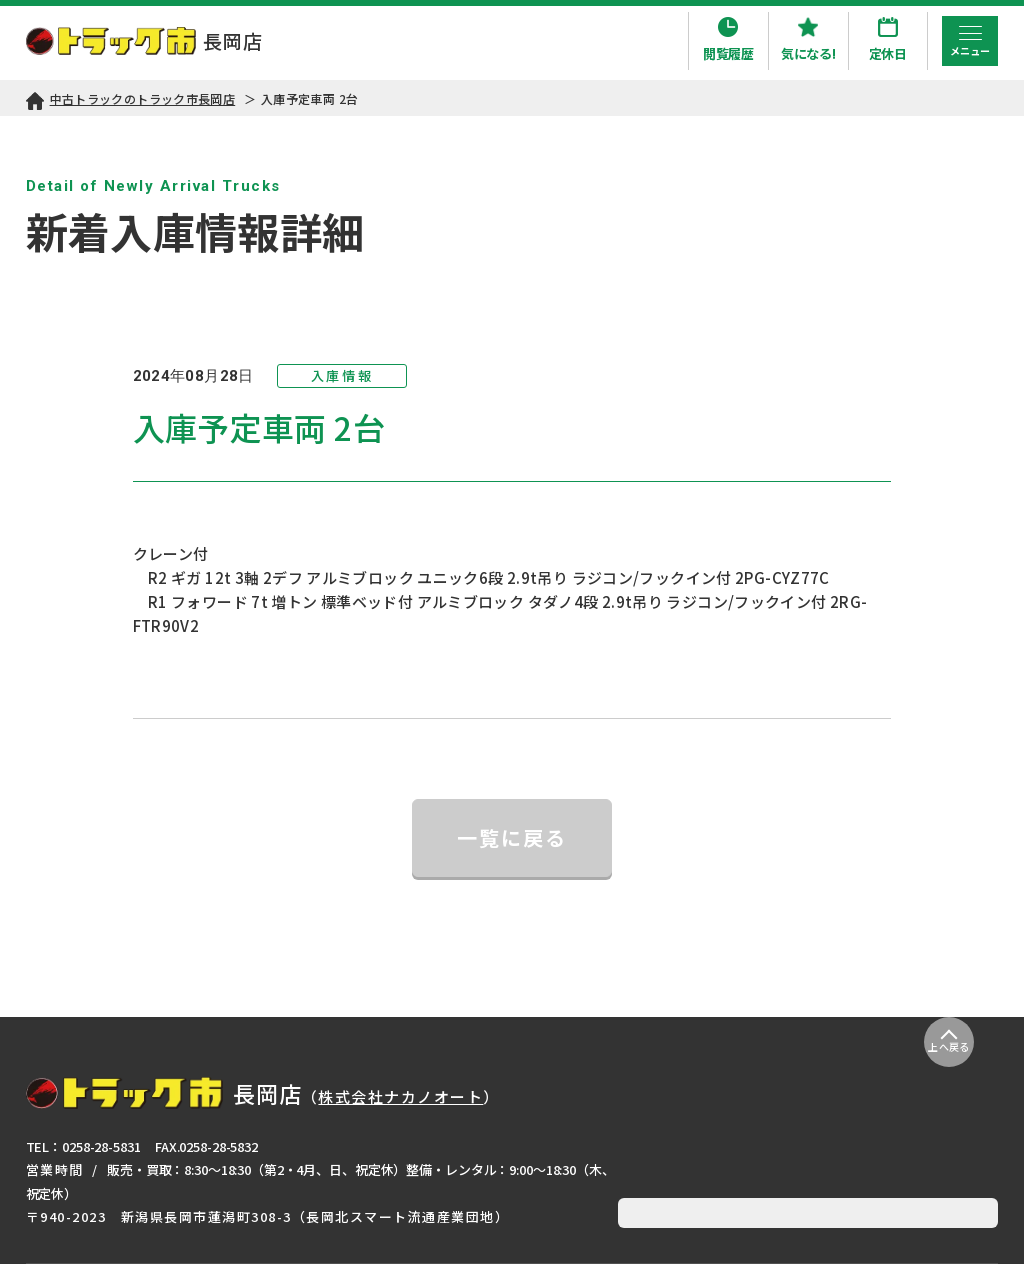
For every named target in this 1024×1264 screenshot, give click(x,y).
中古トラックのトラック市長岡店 (143, 98)
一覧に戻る (512, 837)
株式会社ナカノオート (400, 1096)
